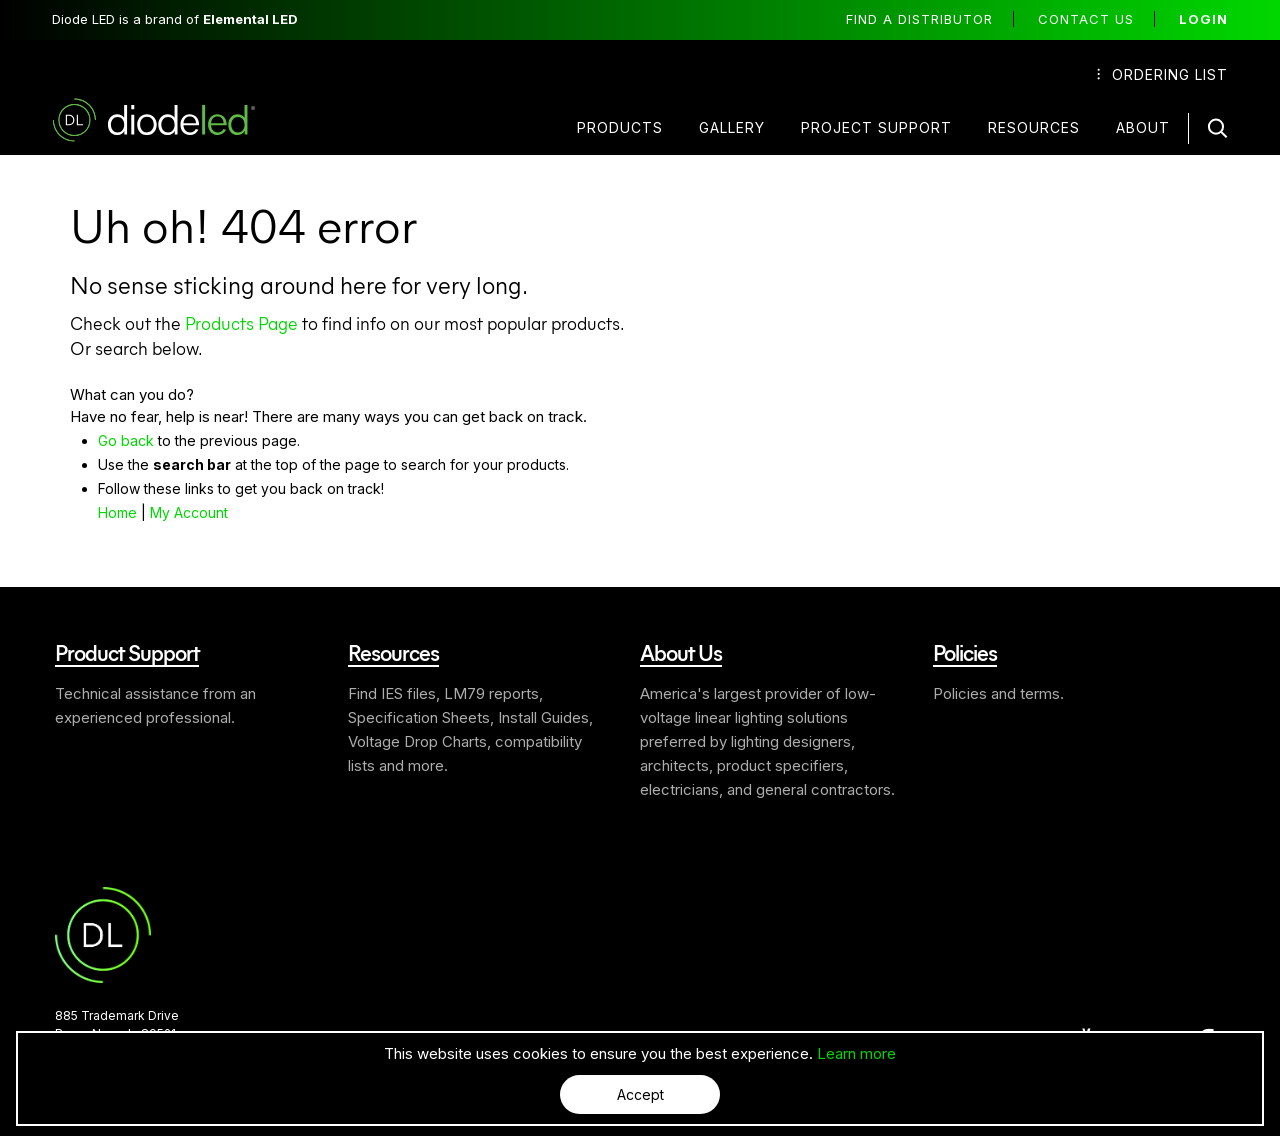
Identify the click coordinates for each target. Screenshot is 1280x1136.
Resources (1034, 127)
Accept (640, 1094)
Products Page (241, 323)
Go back (126, 440)
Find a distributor (919, 19)
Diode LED (171, 120)
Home (117, 512)
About (1143, 127)
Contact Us (1086, 19)
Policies (965, 652)
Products (620, 127)
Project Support (876, 127)
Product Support (127, 652)
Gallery (732, 127)
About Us (681, 652)
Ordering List (1162, 74)
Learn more (856, 1053)
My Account (189, 512)
